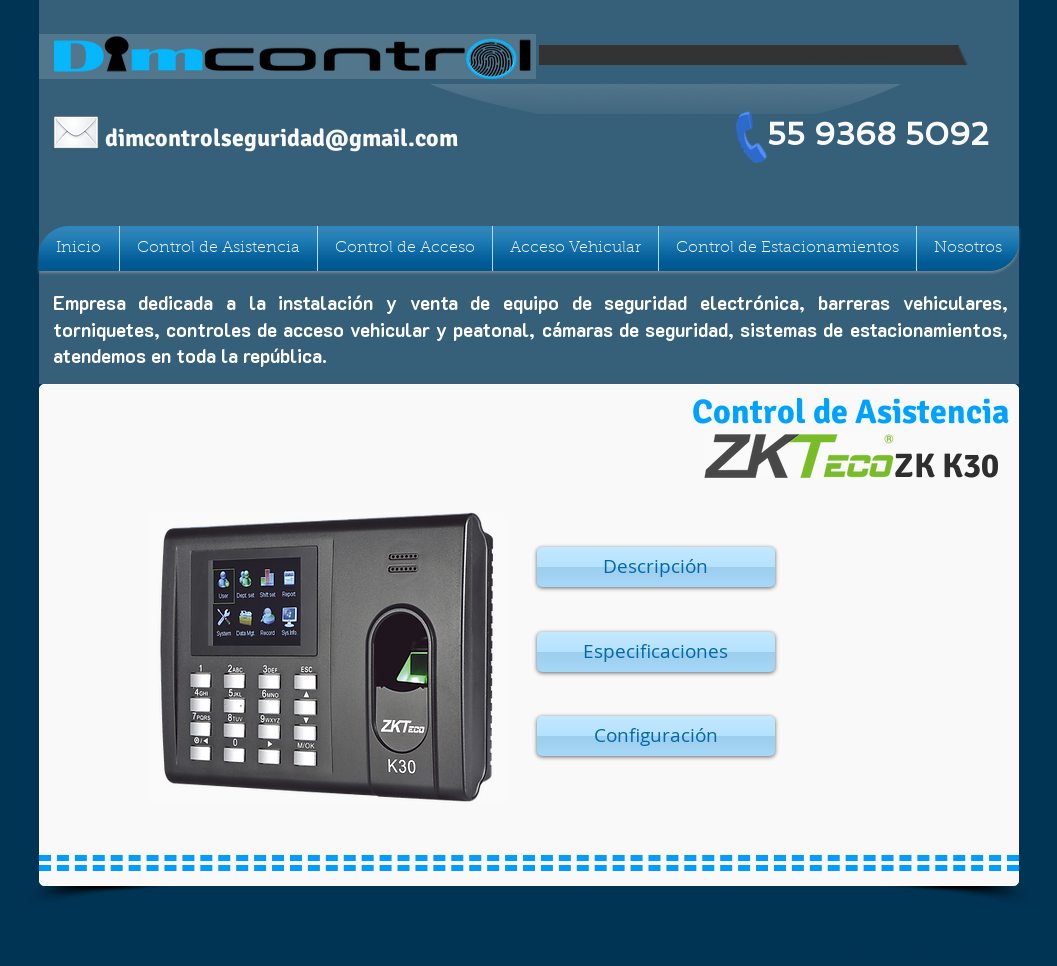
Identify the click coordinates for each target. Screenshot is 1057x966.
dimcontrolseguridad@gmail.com (281, 138)
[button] (656, 567)
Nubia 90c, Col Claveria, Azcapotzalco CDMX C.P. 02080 (918, 958)
